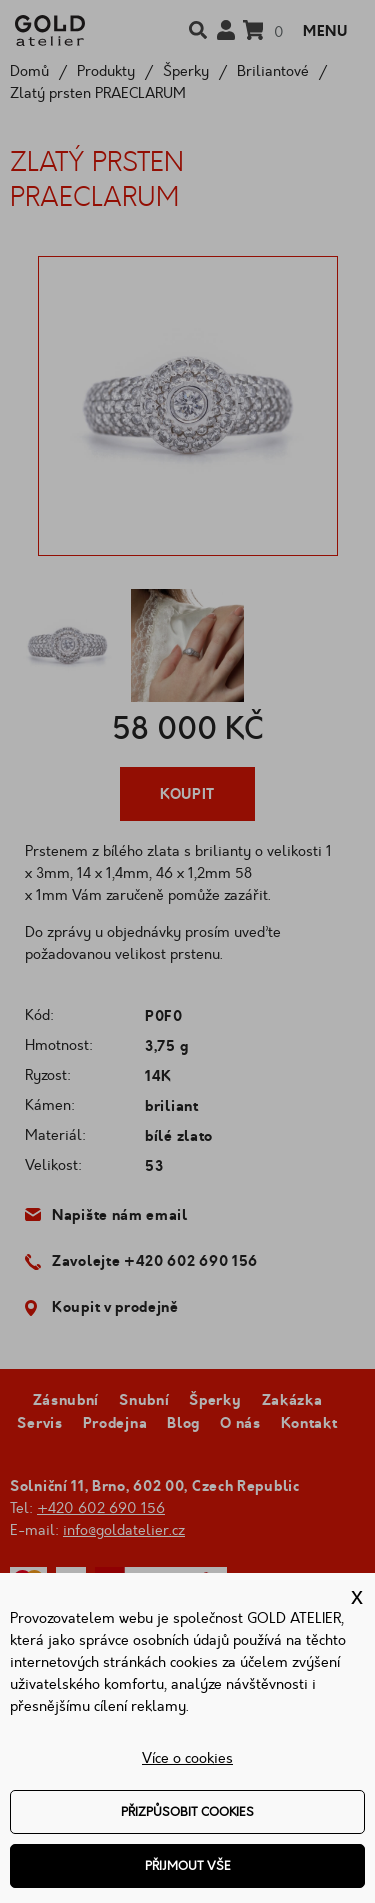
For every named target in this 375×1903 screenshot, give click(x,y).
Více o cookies (187, 1758)
